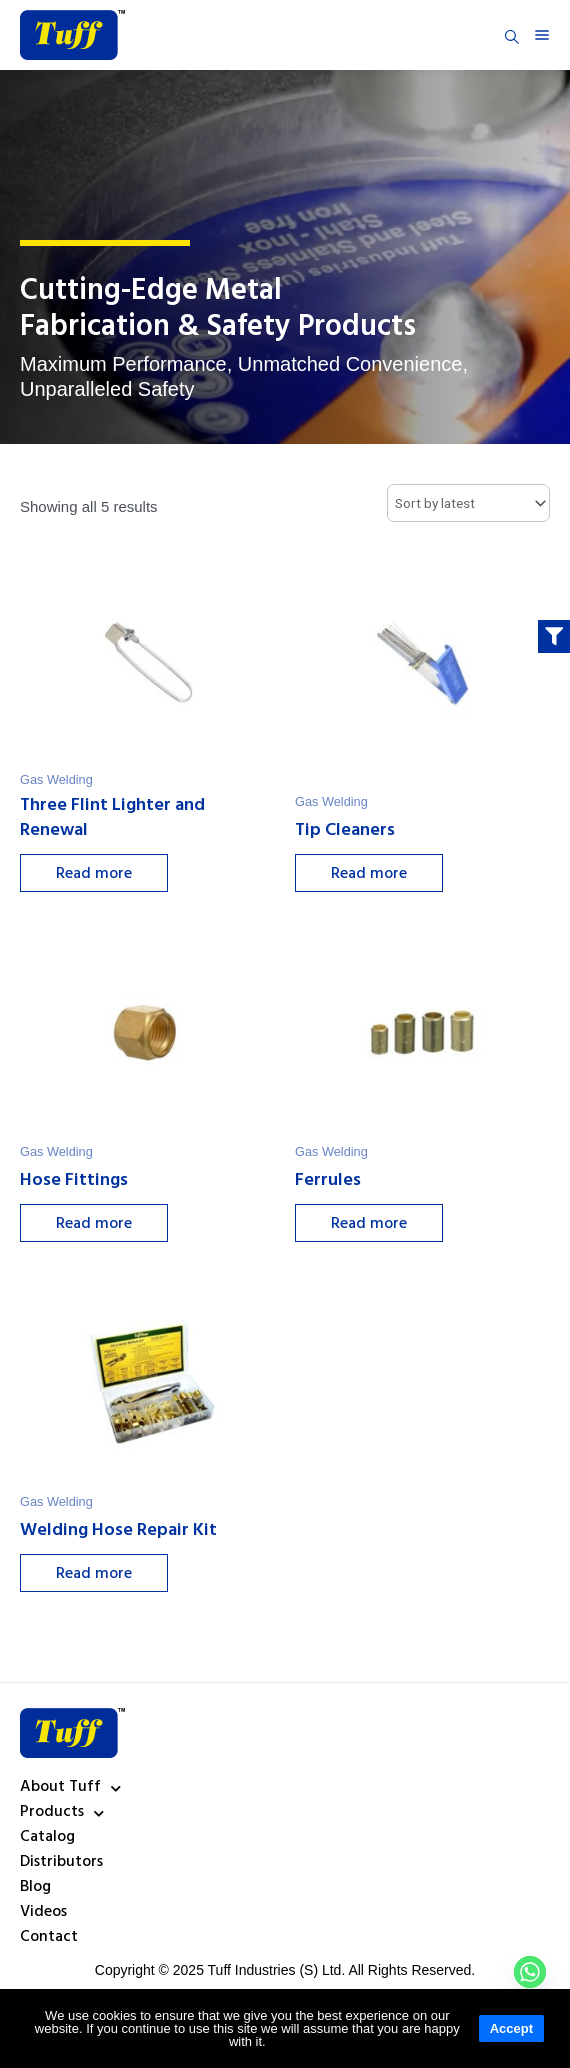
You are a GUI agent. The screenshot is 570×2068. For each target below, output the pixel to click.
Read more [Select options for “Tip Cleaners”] (374, 875)
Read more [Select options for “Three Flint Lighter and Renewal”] (99, 875)
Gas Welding (56, 779)
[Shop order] (468, 503)
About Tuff (70, 1788)
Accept (511, 2028)
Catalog (47, 1838)
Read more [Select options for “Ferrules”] (374, 1225)
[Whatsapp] (530, 1972)
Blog (35, 1888)
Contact (49, 1938)
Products (62, 1813)
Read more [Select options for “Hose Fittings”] (99, 1225)
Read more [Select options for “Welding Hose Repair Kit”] (99, 1575)
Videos (43, 1913)
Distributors (61, 1863)
